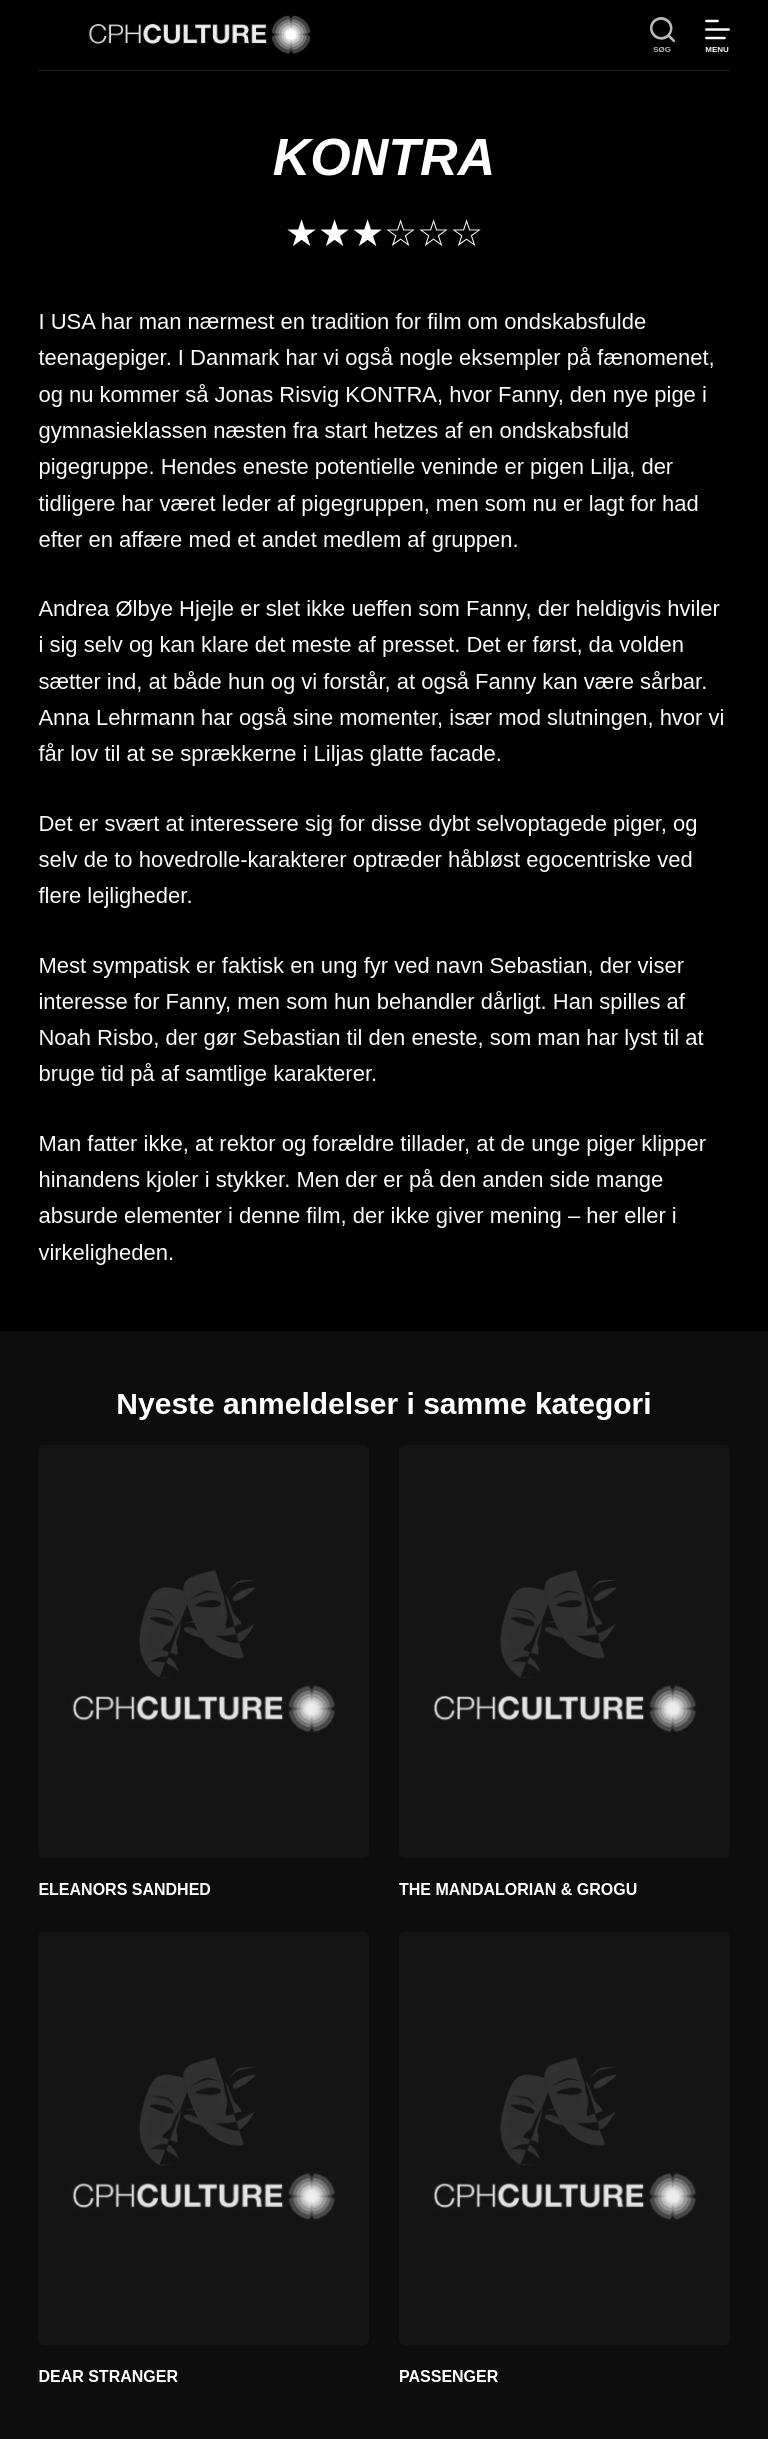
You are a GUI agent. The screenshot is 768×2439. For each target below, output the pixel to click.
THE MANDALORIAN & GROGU (518, 1889)
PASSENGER (448, 2376)
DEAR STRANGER (108, 2376)
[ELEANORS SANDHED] (203, 1651)
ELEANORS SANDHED (124, 1889)
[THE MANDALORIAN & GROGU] (564, 1651)
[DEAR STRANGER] (203, 2138)
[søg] (662, 35)
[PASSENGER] (564, 2138)
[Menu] (717, 35)
